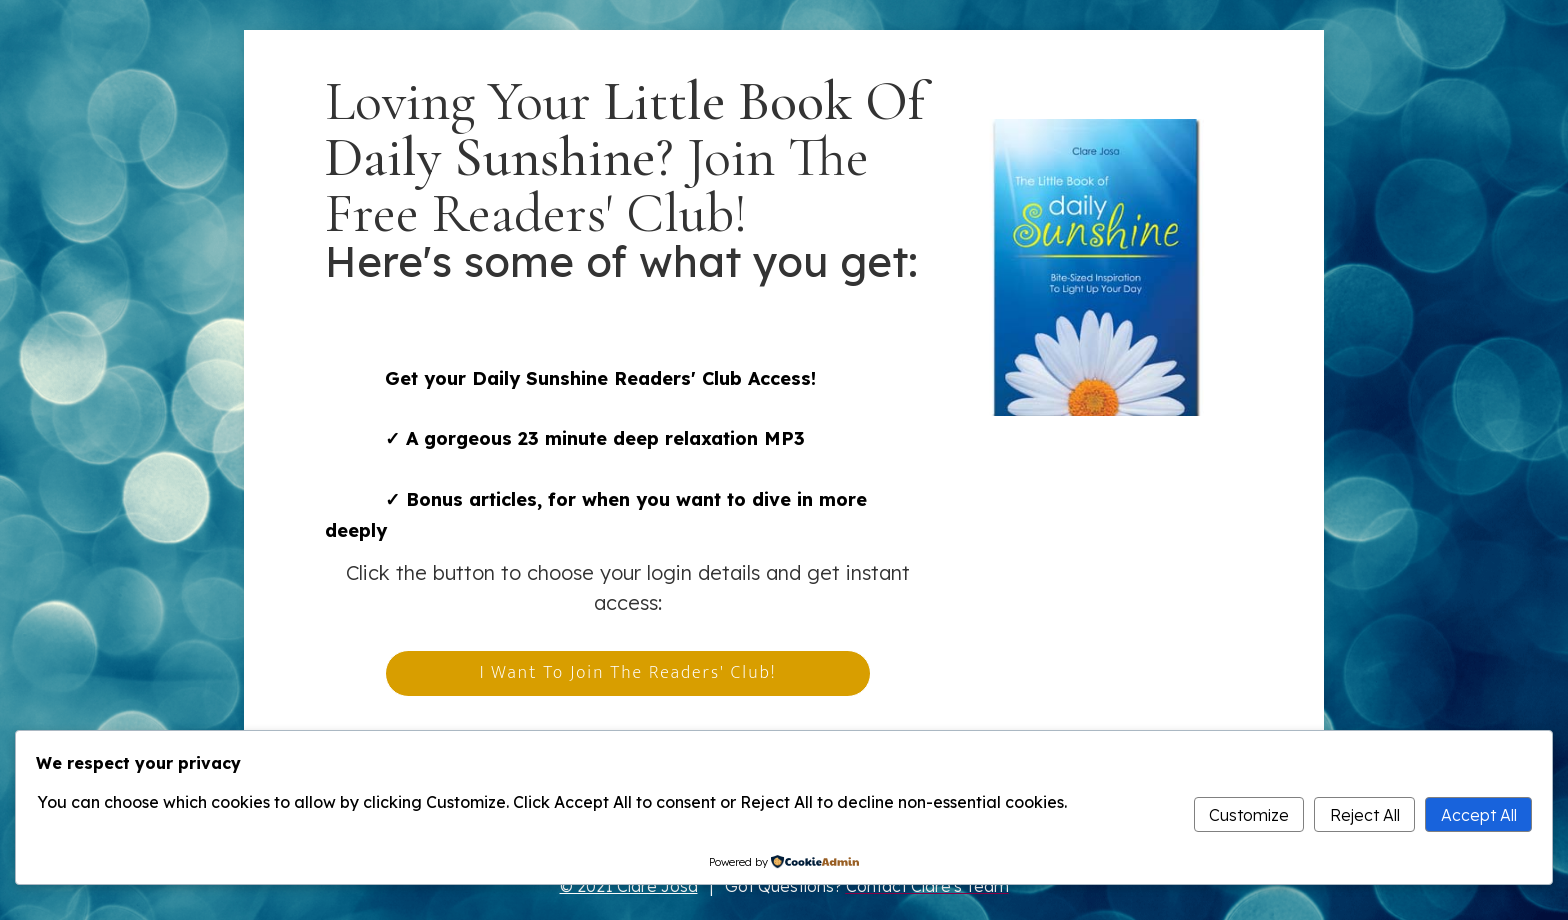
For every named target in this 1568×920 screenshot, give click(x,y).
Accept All (1479, 815)
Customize (1249, 815)
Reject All (1365, 815)
